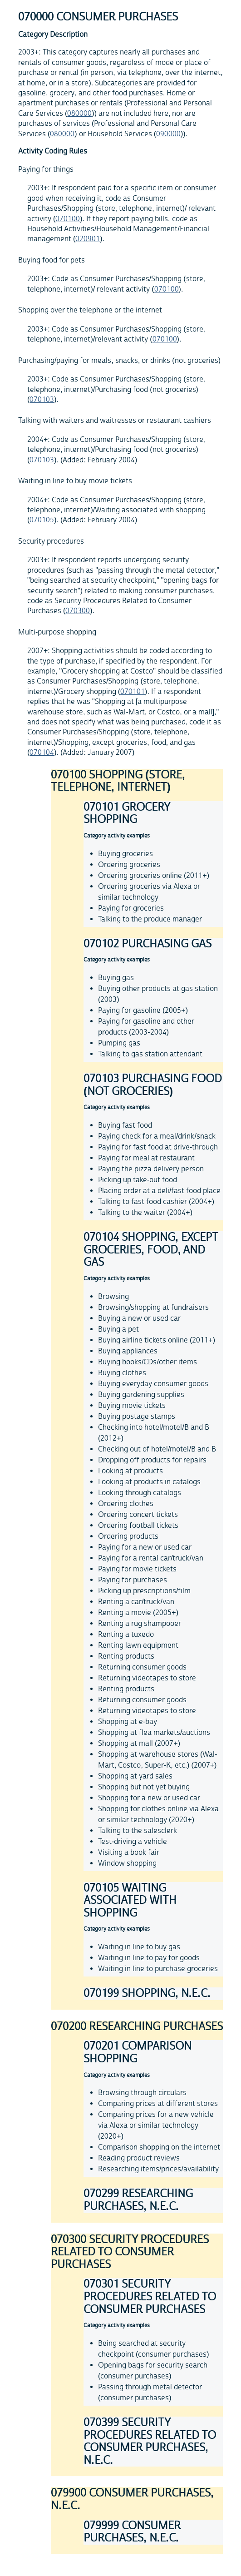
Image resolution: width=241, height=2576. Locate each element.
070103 (42, 399)
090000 (168, 134)
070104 (42, 752)
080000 (79, 113)
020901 (87, 238)
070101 (132, 691)
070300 (77, 610)
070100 (67, 218)
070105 (42, 520)
